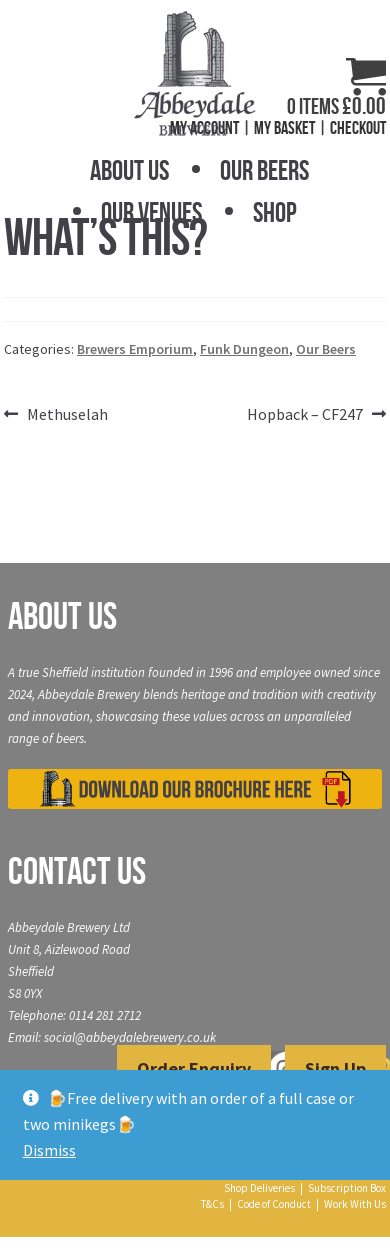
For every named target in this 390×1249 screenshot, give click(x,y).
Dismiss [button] (49, 1150)
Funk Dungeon (244, 349)
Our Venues (151, 212)
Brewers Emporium (135, 349)
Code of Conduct (274, 1204)
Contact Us (77, 871)
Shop (275, 212)
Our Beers (264, 170)
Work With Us (355, 1204)
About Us (129, 170)
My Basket (284, 128)
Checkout (358, 128)
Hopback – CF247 (305, 415)
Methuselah (67, 415)
